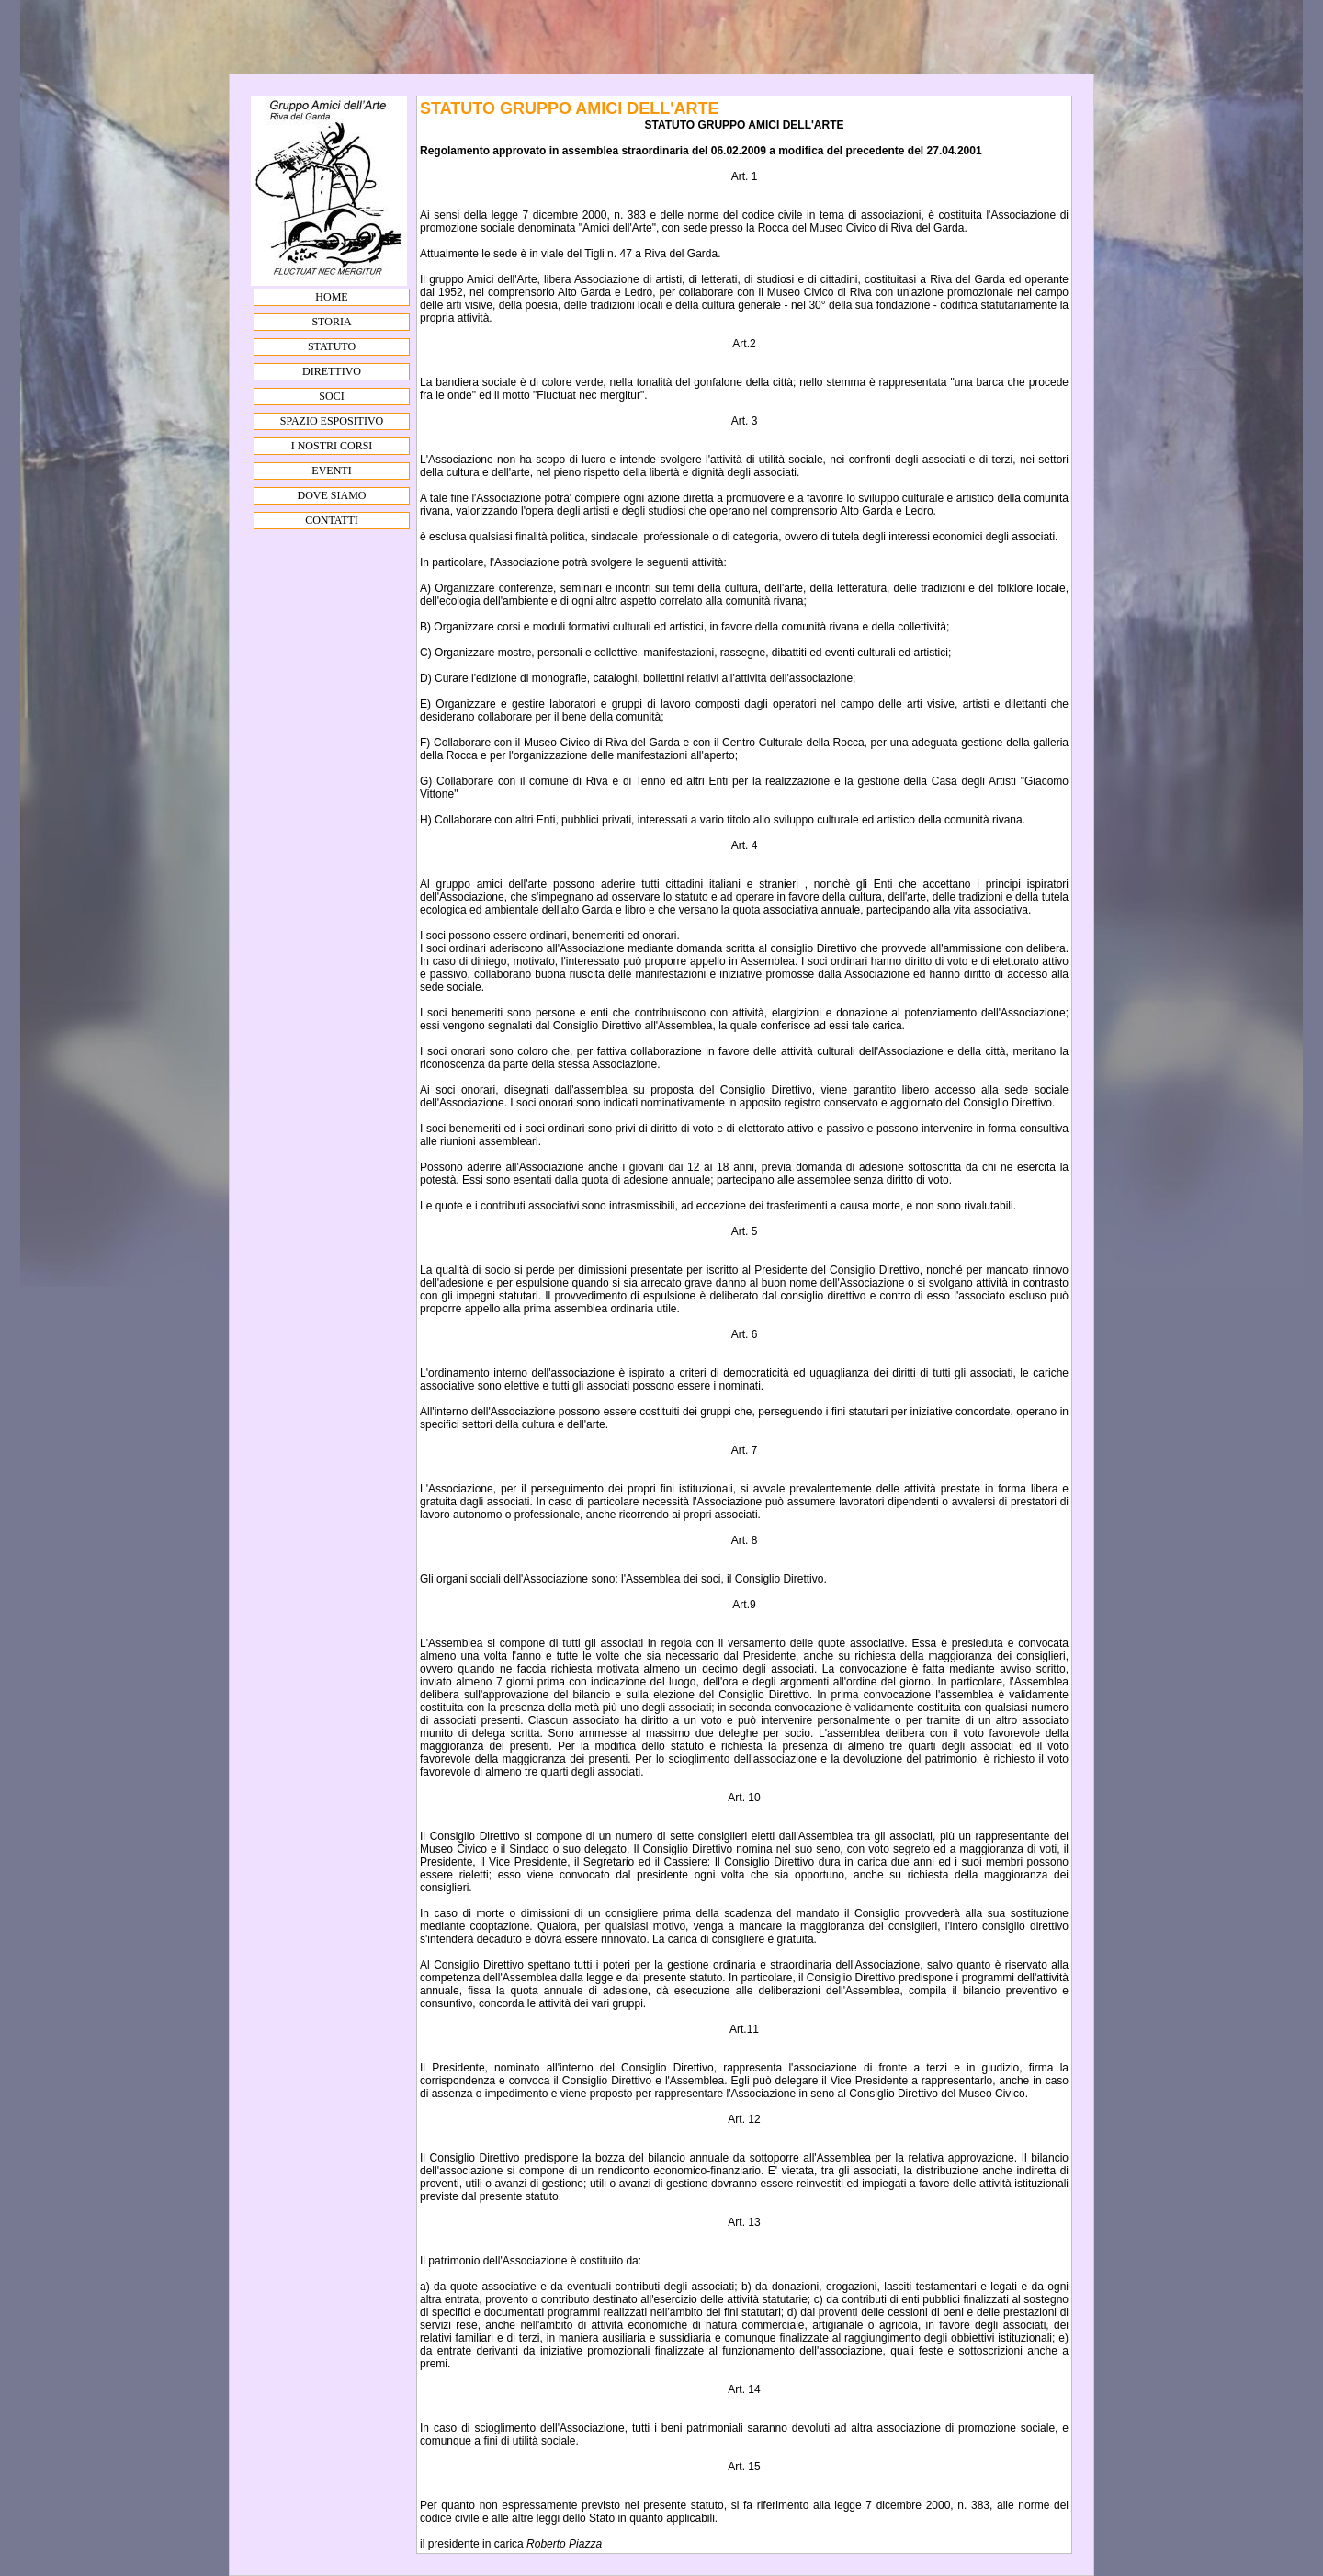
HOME (331, 296)
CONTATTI (331, 520)
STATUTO (332, 346)
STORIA (331, 321)
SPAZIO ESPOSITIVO (332, 420)
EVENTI (331, 470)
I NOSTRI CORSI (332, 445)
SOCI (331, 396)
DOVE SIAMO (332, 495)
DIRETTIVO (331, 371)
